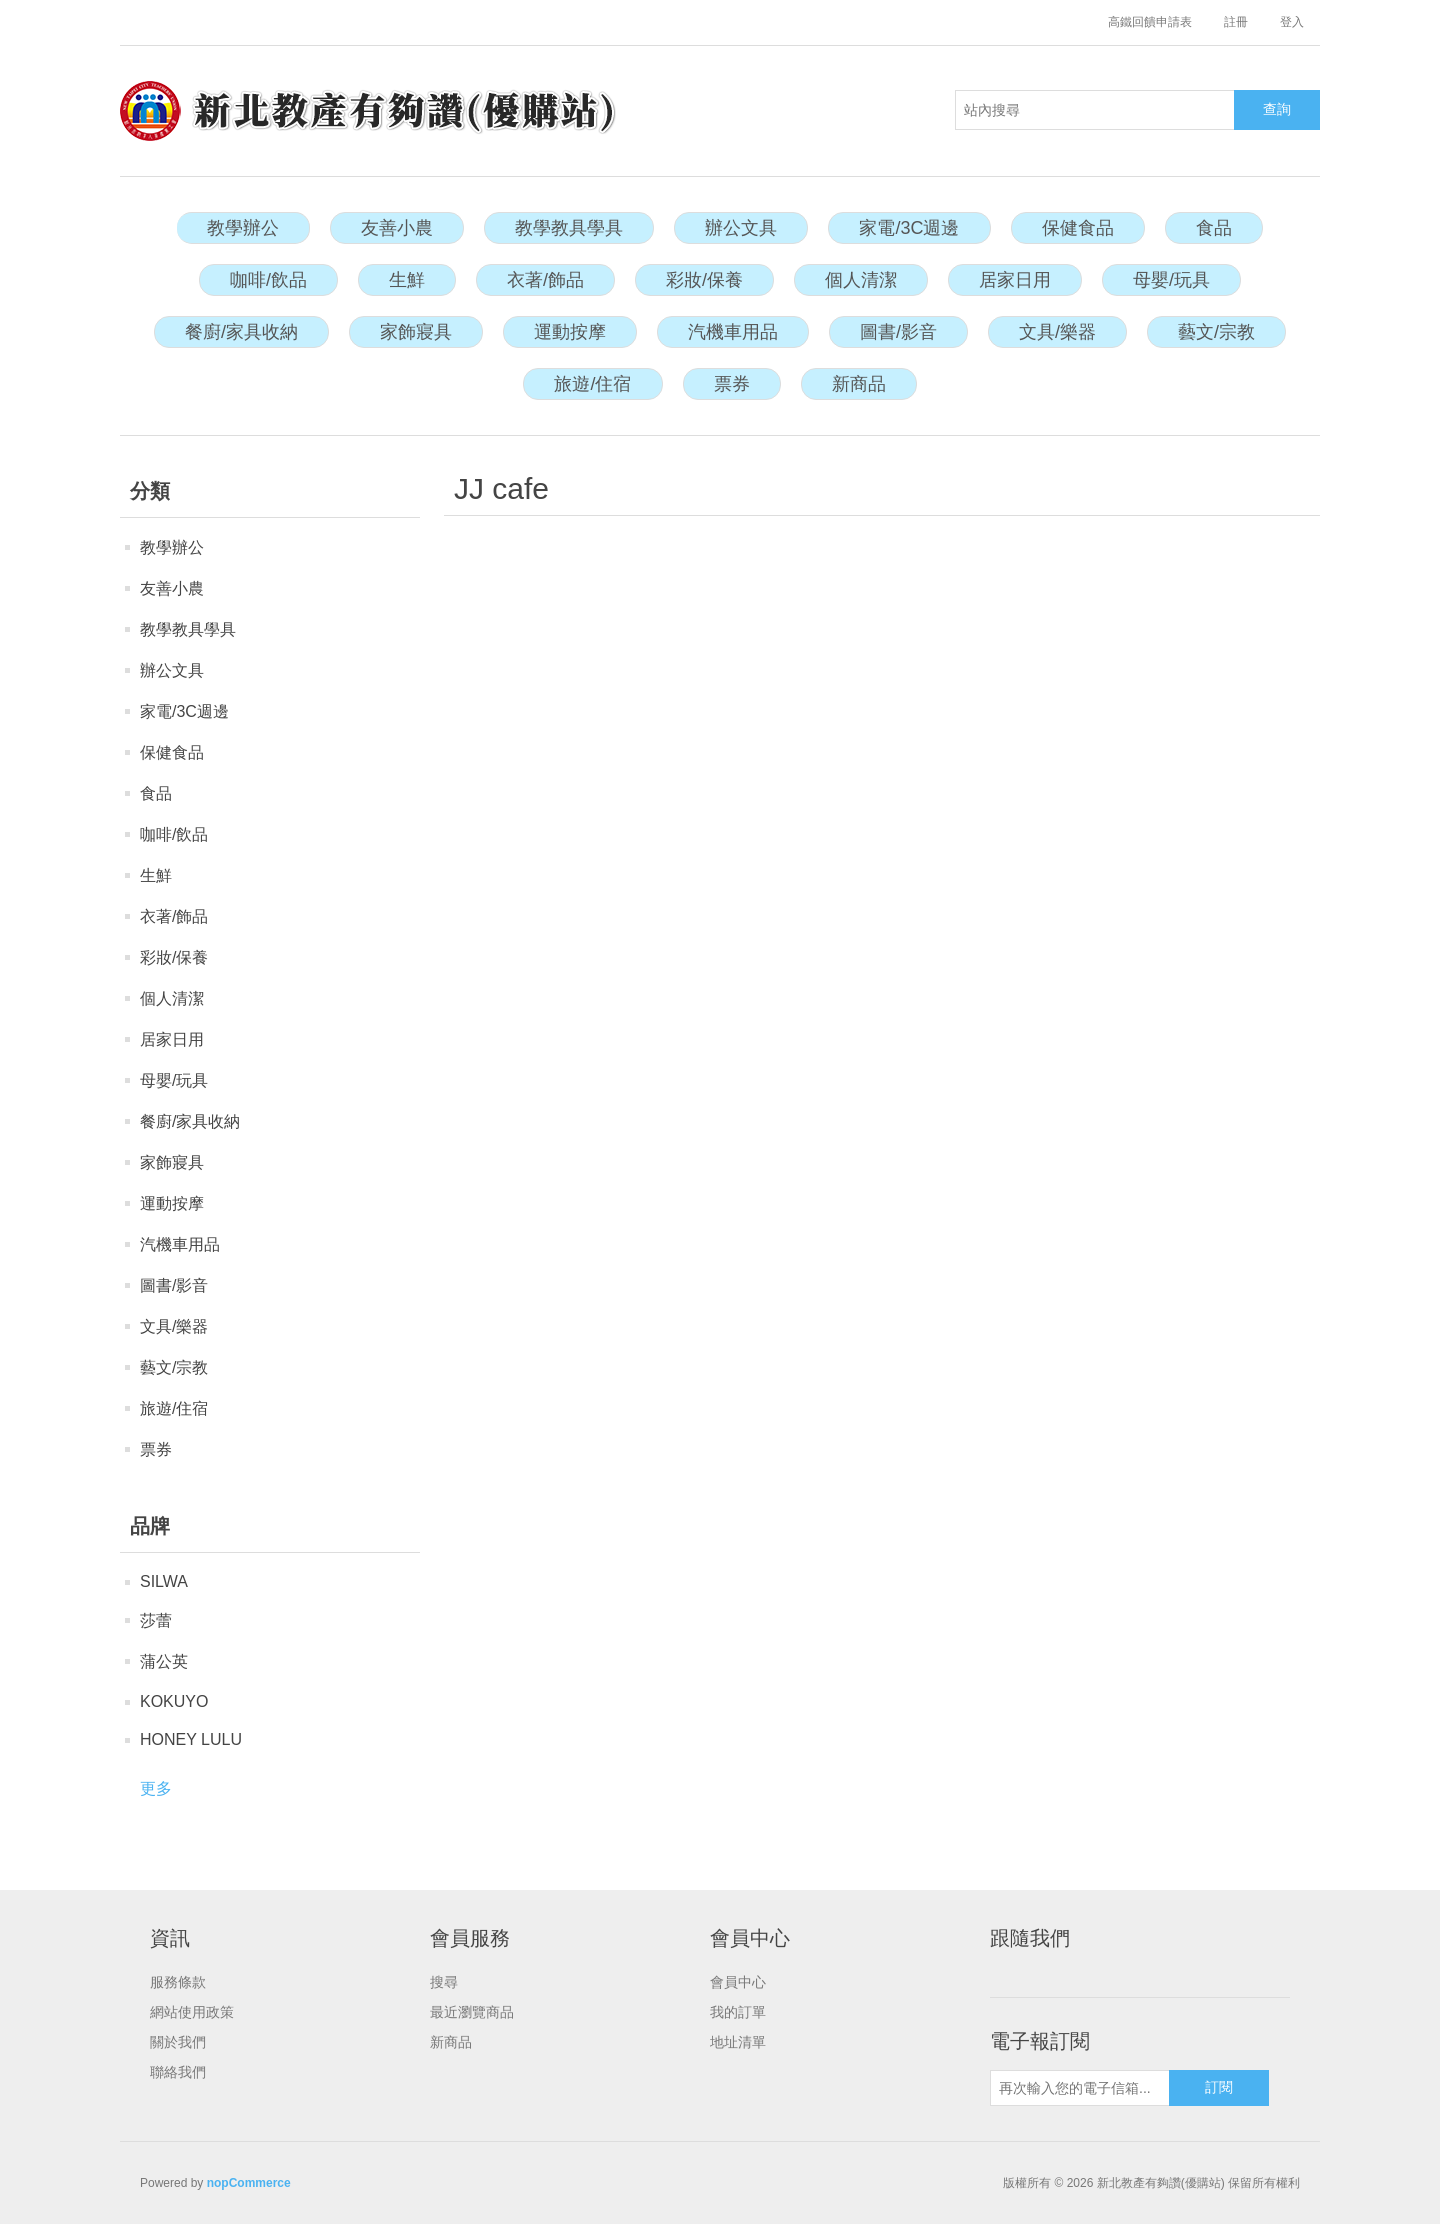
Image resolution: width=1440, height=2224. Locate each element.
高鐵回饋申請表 (1150, 22)
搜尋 (444, 1982)
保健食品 (1078, 228)
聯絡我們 (178, 2072)
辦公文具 (741, 228)
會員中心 (738, 1982)
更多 (156, 1788)
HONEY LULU (191, 1739)
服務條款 (178, 1982)
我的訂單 (738, 2012)
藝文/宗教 (1216, 332)
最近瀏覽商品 (472, 2012)
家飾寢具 (416, 332)
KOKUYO (174, 1701)
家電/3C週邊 (909, 228)
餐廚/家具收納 (241, 332)
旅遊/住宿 (592, 384)
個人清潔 (861, 280)
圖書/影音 (898, 332)
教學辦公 (243, 228)
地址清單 (738, 2042)
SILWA (164, 1581)
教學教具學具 (569, 228)
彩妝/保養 (704, 280)
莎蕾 (156, 1620)
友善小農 (397, 228)
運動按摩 (570, 332)
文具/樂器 (1057, 332)
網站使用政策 (192, 2012)
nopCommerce (249, 2183)
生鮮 (407, 280)
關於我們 (178, 2042)
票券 (732, 384)
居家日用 (1015, 280)
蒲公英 (164, 1661)
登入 (1292, 22)
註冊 (1236, 22)
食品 (1214, 228)
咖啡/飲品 (268, 280)
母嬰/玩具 (1171, 280)
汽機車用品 (733, 332)
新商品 (859, 384)
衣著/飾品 (545, 280)
